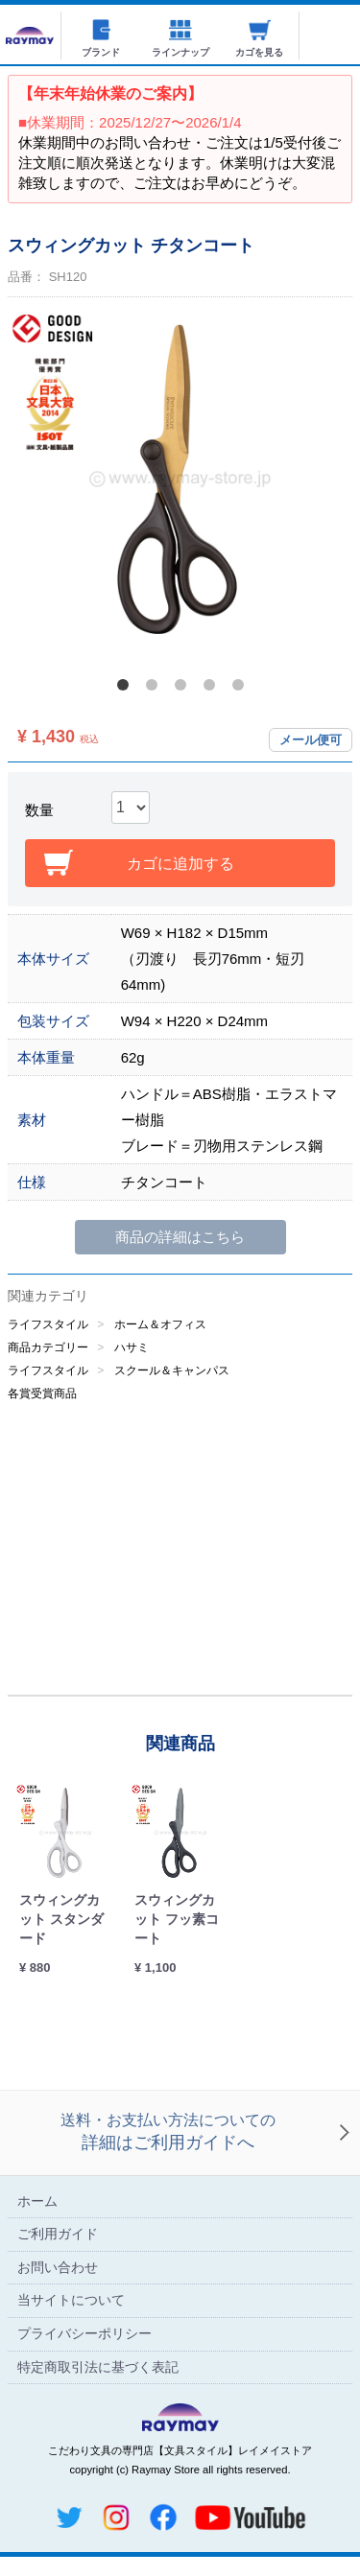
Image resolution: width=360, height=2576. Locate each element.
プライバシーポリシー (84, 2333)
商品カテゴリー (48, 1347)
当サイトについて (71, 2300)
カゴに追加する (180, 863)
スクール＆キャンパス (171, 1370)
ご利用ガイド (57, 2234)
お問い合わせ (57, 2267)
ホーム (37, 2201)
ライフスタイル (48, 1324)
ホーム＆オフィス (160, 1324)
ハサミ (131, 1347)
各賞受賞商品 (42, 1393)
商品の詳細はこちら (180, 1237)
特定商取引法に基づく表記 (98, 2367)
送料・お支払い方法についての (168, 2134)
